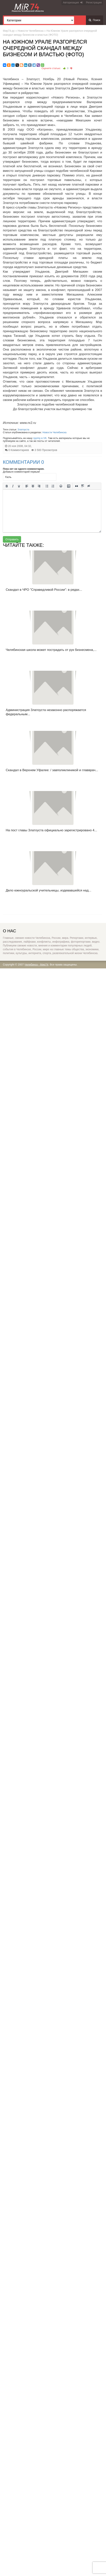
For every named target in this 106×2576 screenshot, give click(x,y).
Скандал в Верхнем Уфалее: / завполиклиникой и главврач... (52, 770)
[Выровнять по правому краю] (39, 486)
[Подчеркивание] (19, 486)
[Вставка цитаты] (76, 486)
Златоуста (23, 429)
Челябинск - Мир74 (36, 964)
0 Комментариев (18, 450)
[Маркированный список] (47, 486)
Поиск (94, 20)
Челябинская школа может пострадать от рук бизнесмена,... (51, 650)
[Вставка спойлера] (82, 486)
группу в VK (39, 438)
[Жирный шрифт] (6, 486)
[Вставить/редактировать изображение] (68, 486)
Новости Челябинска (30, 30)
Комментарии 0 (23, 462)
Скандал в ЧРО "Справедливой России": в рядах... (44, 589)
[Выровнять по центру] (33, 486)
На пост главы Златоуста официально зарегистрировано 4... (51, 830)
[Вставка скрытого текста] (88, 486)
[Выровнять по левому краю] (26, 486)
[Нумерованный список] (53, 486)
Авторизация (73, 2)
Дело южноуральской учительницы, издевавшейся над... (48, 890)
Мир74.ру (9, 30)
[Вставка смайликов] (61, 486)
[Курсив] (12, 486)
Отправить (12, 539)
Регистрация (94, 2)
